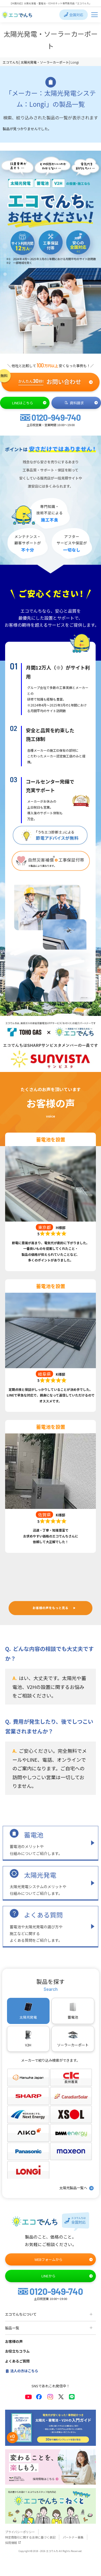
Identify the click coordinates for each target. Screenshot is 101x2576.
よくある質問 (43, 1914)
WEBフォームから (63, 2259)
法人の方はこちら (22, 2370)
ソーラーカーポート (73, 2039)
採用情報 (13, 2542)
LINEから (67, 2275)
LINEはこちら (29, 402)
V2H (28, 2039)
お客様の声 (14, 2341)
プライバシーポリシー (20, 2532)
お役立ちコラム (17, 2351)
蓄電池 (33, 1834)
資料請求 (81, 402)
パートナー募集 (73, 2537)
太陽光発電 (40, 1875)
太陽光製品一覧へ (76, 2188)
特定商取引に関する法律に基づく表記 (30, 2537)
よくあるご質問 (17, 2361)
